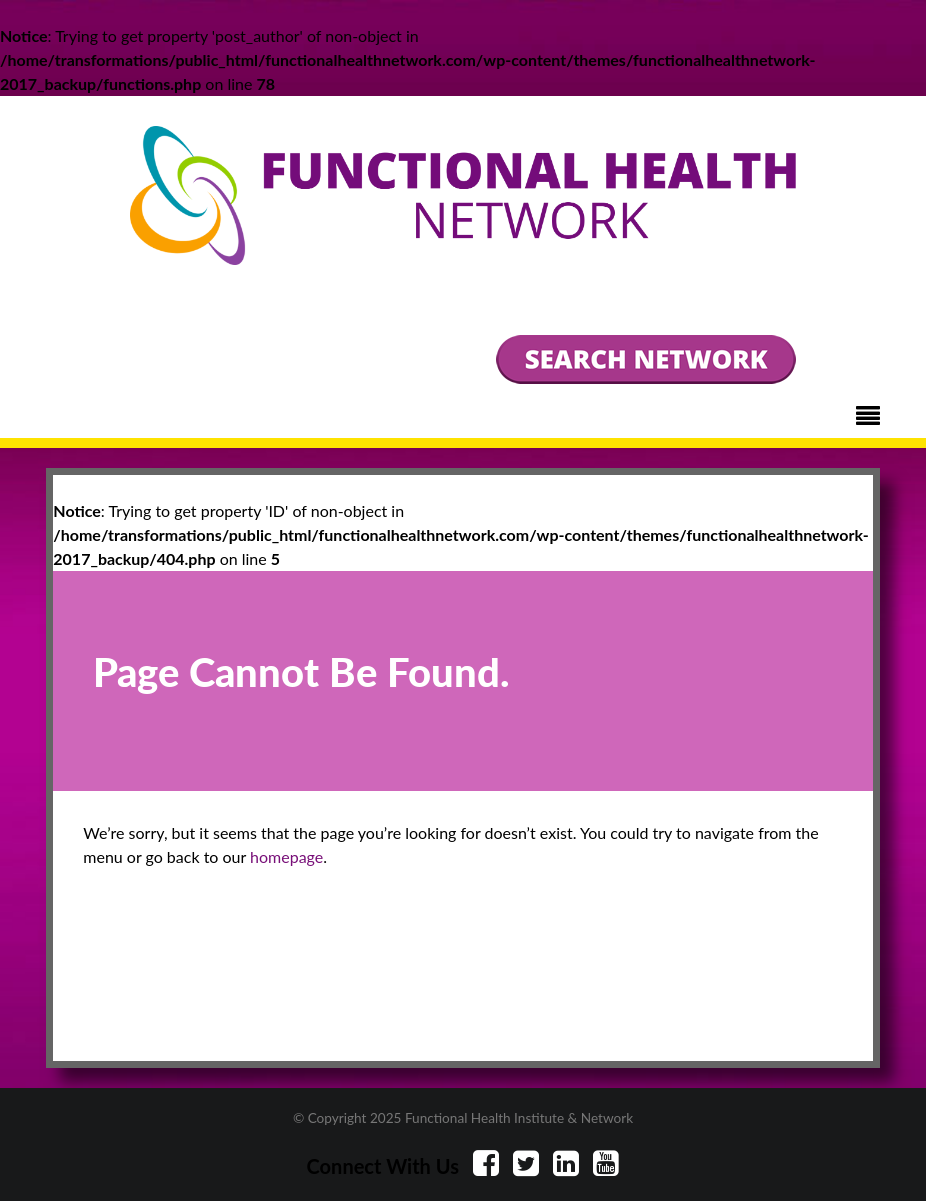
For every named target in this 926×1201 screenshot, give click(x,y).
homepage (286, 856)
